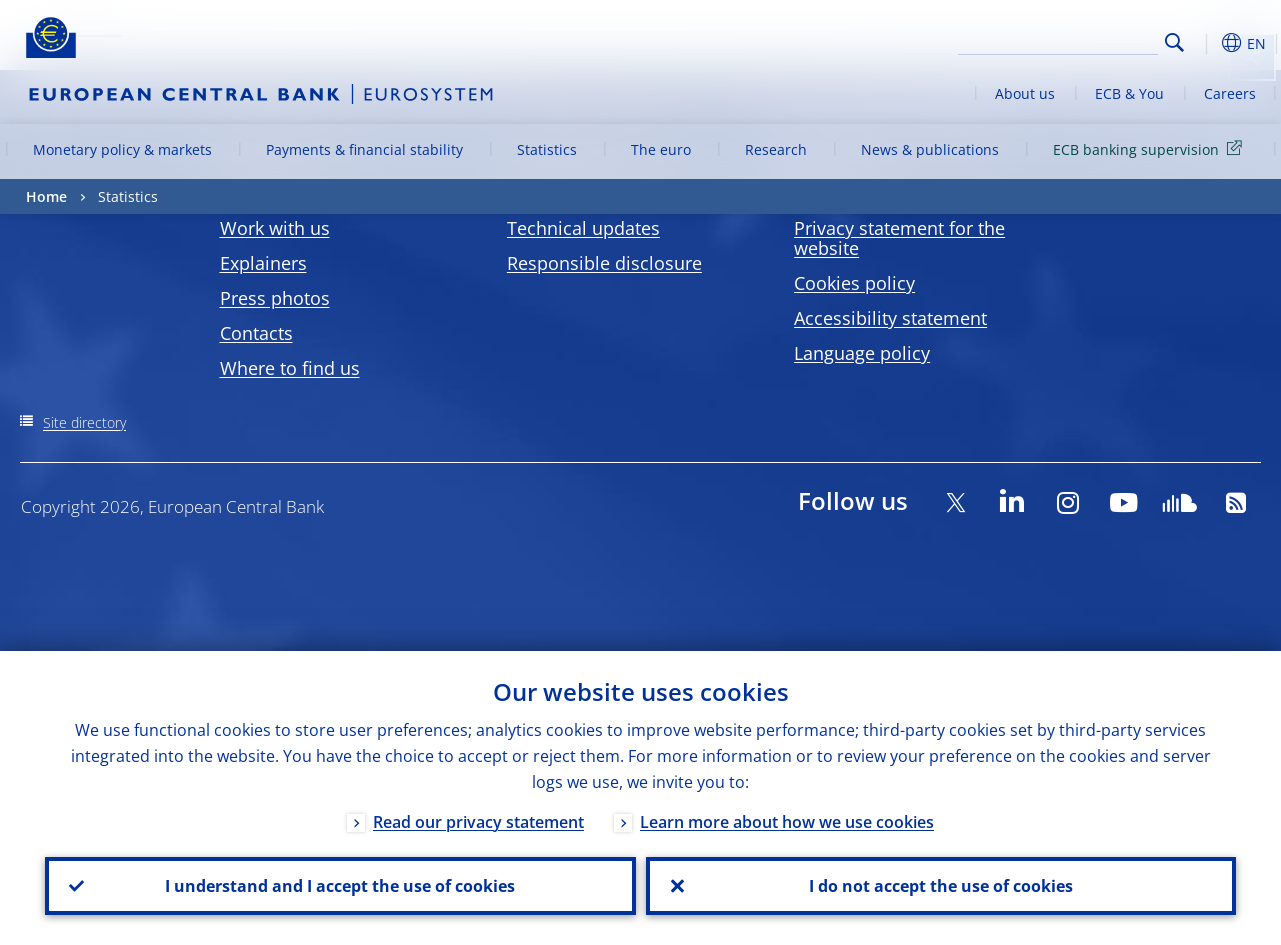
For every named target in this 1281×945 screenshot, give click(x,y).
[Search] (1058, 40)
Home (46, 196)
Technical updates (583, 228)
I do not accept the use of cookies (941, 886)
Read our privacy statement (478, 822)
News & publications (930, 149)
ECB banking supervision (1151, 148)
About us (1025, 93)
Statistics (547, 149)
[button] (1206, 43)
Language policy (862, 353)
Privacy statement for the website (899, 238)
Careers (1230, 93)
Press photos (275, 298)
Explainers (263, 263)
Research (776, 149)
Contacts (256, 333)
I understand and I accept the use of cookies (340, 886)
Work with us (275, 228)
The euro (661, 149)
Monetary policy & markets (122, 149)
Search (1174, 42)
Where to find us (290, 368)
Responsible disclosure (604, 263)
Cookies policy (854, 283)
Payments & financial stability (364, 149)
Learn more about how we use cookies (787, 822)
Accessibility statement (890, 318)
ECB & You (1129, 93)
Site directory (84, 422)
